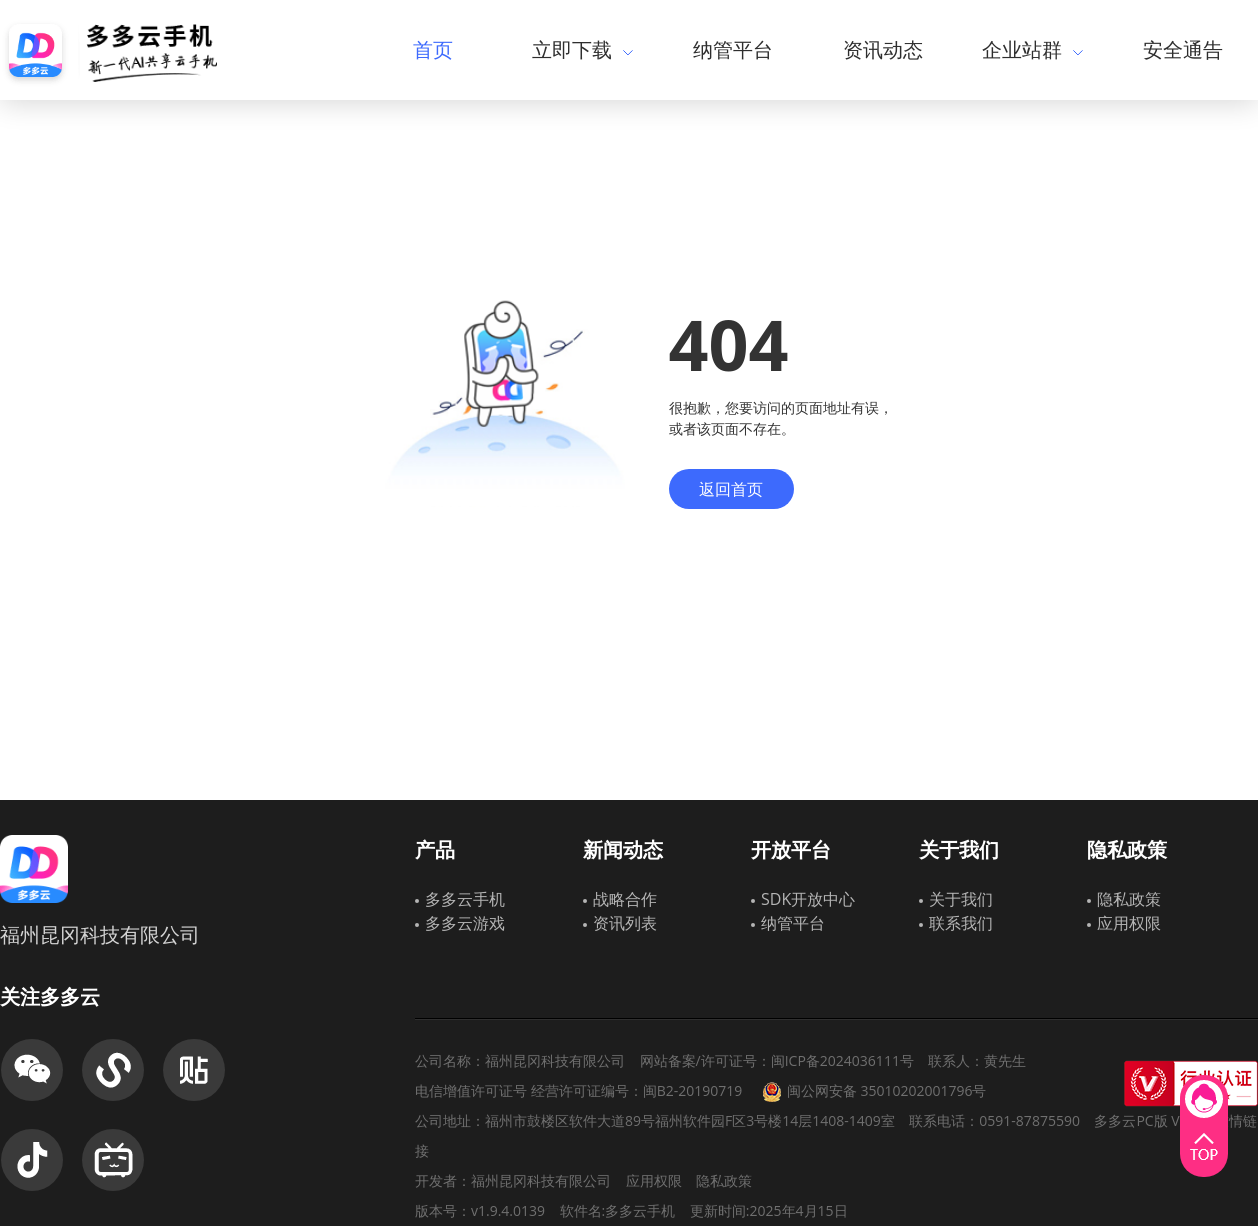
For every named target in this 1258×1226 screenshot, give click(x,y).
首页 (433, 49)
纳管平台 (733, 49)
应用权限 (1129, 923)
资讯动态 (883, 49)
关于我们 (961, 899)
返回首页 (731, 489)
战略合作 (625, 899)
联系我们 (961, 923)
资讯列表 (625, 923)
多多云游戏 (465, 923)
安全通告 (1183, 49)
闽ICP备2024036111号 (842, 1060)
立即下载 (583, 49)
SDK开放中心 (808, 899)
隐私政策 (1129, 899)
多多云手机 (465, 899)
